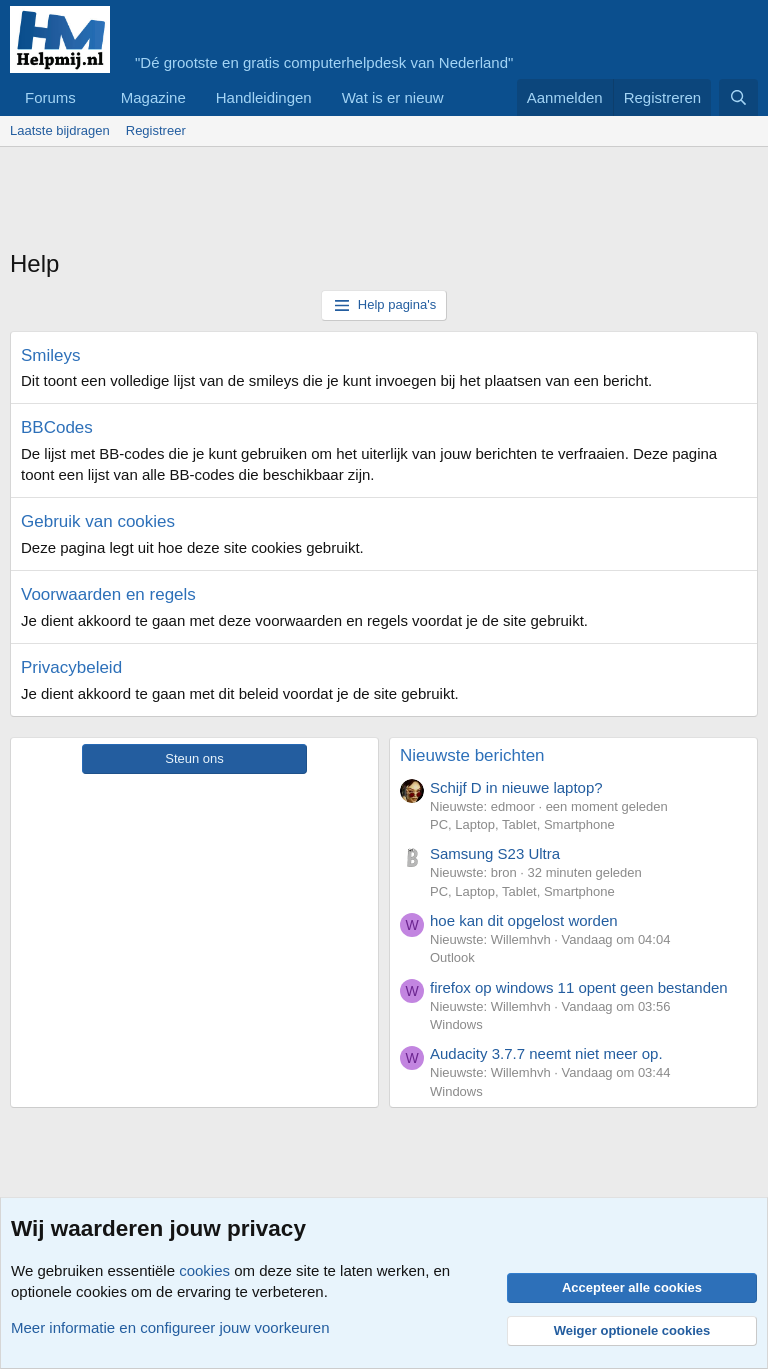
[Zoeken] (738, 97)
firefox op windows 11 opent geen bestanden (579, 987)
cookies (204, 1270)
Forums (50, 97)
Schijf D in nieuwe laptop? (516, 787)
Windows (456, 1024)
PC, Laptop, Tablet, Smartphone (522, 824)
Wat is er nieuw (393, 97)
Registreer (156, 130)
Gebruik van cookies (98, 521)
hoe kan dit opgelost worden (524, 920)
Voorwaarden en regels (108, 594)
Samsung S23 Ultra (495, 853)
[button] (92, 97)
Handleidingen (264, 97)
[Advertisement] (374, 202)
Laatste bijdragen (60, 130)
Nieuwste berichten (472, 755)
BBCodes (57, 427)
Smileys (51, 355)
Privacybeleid (71, 667)
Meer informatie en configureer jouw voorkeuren (170, 1327)
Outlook (452, 957)
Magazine (153, 97)
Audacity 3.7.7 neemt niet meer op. (546, 1053)
